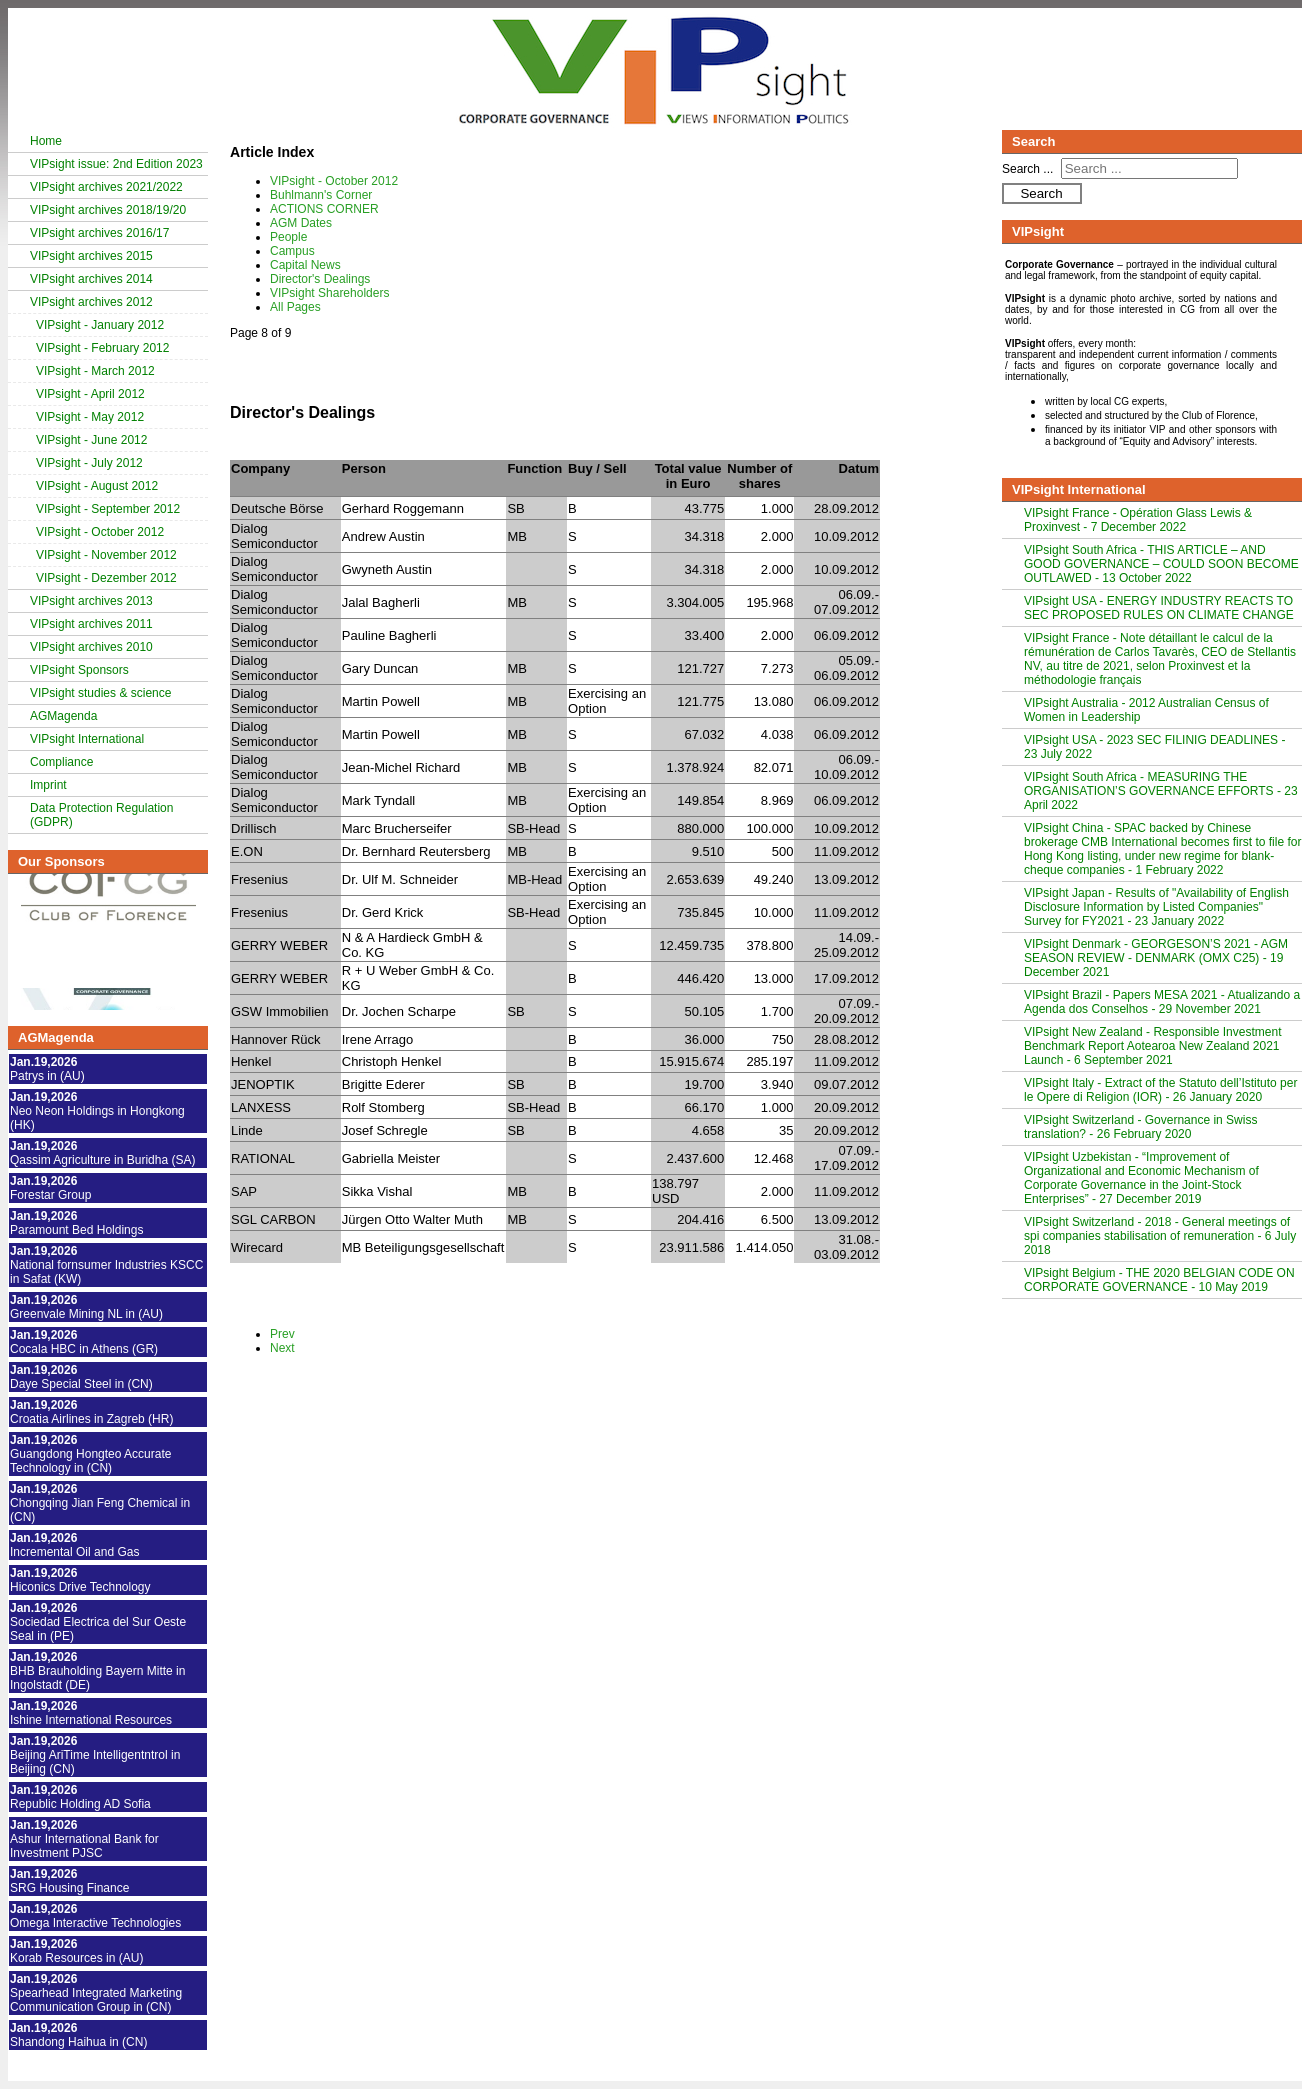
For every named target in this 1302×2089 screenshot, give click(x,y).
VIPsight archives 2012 (91, 302)
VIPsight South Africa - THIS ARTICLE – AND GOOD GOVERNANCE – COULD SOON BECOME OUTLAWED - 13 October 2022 (1161, 564)
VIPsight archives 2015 (91, 256)
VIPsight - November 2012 (106, 555)
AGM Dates (301, 223)
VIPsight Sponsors (79, 670)
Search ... (1027, 169)
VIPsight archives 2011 (91, 624)
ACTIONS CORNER (324, 209)
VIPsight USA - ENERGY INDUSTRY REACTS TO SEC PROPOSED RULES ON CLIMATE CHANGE (1159, 608)
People (288, 237)
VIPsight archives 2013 (91, 601)
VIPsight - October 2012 (100, 532)
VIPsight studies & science (100, 693)
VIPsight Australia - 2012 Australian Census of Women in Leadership (1146, 710)
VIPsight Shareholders (329, 293)
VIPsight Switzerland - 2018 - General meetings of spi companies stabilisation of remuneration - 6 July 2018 (1160, 1236)
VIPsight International (87, 739)
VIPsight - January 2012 (100, 325)
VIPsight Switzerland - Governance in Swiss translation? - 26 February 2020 (1140, 1127)
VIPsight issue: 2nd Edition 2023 (116, 164)
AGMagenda (63, 716)
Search (1041, 193)
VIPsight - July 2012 (89, 463)
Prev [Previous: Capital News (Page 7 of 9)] (282, 1334)
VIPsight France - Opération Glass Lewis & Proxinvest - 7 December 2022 (1138, 520)
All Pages (295, 307)
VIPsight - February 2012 (102, 348)
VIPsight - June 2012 (91, 440)
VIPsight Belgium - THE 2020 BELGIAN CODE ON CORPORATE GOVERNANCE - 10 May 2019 (1159, 1280)
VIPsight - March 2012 (95, 371)
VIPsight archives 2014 (91, 279)
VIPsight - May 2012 (90, 417)
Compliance (61, 762)
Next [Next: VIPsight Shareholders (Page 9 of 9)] (282, 1348)
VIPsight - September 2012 (108, 509)
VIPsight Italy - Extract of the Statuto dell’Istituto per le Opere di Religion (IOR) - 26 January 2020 (1160, 1090)
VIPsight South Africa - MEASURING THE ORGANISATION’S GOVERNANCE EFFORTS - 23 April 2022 (1161, 791)
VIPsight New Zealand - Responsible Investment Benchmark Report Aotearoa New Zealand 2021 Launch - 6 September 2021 (1152, 1046)
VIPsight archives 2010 (91, 647)
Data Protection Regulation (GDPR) (101, 815)
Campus (292, 251)
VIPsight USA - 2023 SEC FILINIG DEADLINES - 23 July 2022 (1154, 747)
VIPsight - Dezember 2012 (106, 578)
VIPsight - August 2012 (97, 486)
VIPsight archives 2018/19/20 (108, 210)
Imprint (48, 785)
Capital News (305, 265)
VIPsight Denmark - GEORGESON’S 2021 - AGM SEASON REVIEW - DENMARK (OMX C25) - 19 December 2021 (1156, 958)
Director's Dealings (320, 279)
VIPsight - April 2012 (90, 394)
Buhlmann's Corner (321, 195)
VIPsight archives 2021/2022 (106, 187)
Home (46, 141)
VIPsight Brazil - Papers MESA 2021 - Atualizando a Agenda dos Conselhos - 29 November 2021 (1162, 1002)
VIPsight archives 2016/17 (99, 233)
